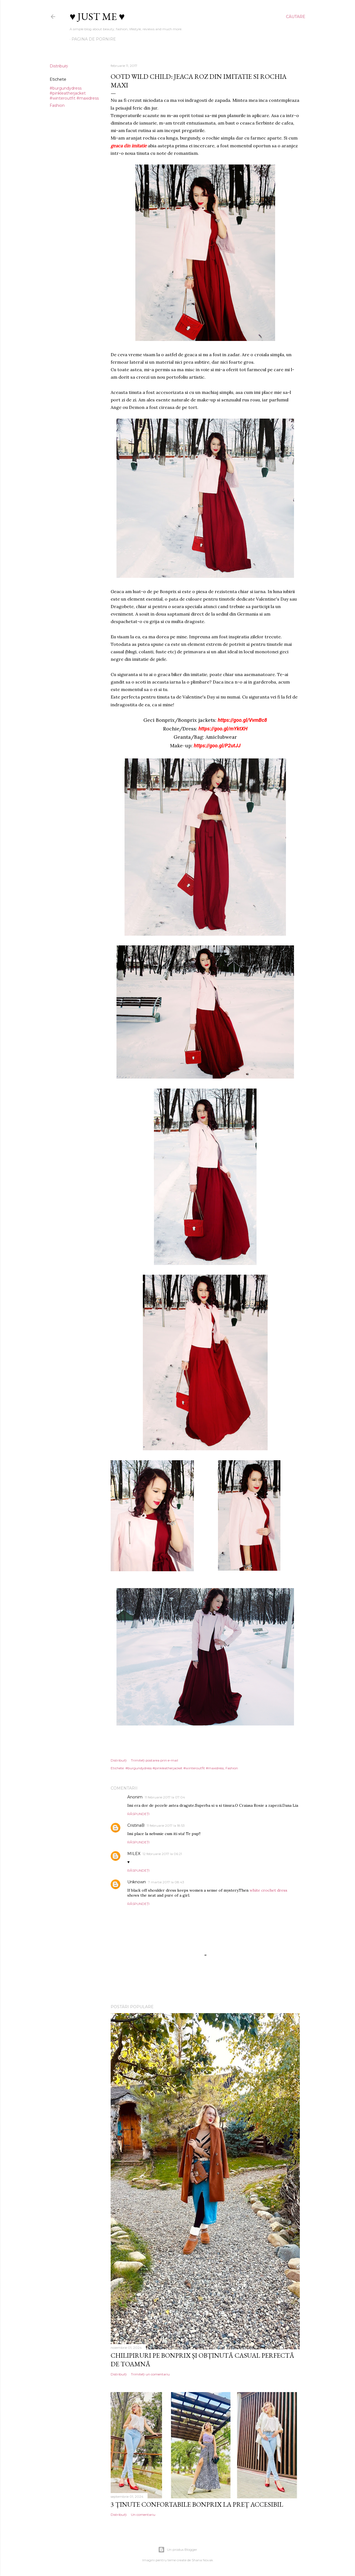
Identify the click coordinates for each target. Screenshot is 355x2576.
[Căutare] (295, 16)
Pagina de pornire (94, 39)
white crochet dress (268, 1890)
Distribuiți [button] (59, 66)
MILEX (133, 1853)
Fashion (57, 105)
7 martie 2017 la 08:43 (166, 1882)
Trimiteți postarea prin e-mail (154, 1760)
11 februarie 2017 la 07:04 (165, 1797)
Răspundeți (138, 1814)
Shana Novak (202, 2560)
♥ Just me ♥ (97, 16)
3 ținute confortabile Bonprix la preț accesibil (197, 2504)
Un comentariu (143, 2514)
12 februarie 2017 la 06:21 (162, 1854)
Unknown (136, 1881)
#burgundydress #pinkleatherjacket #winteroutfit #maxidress (74, 93)
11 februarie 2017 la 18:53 (166, 1825)
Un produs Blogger (177, 2549)
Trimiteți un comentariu (150, 2374)
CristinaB (135, 1825)
